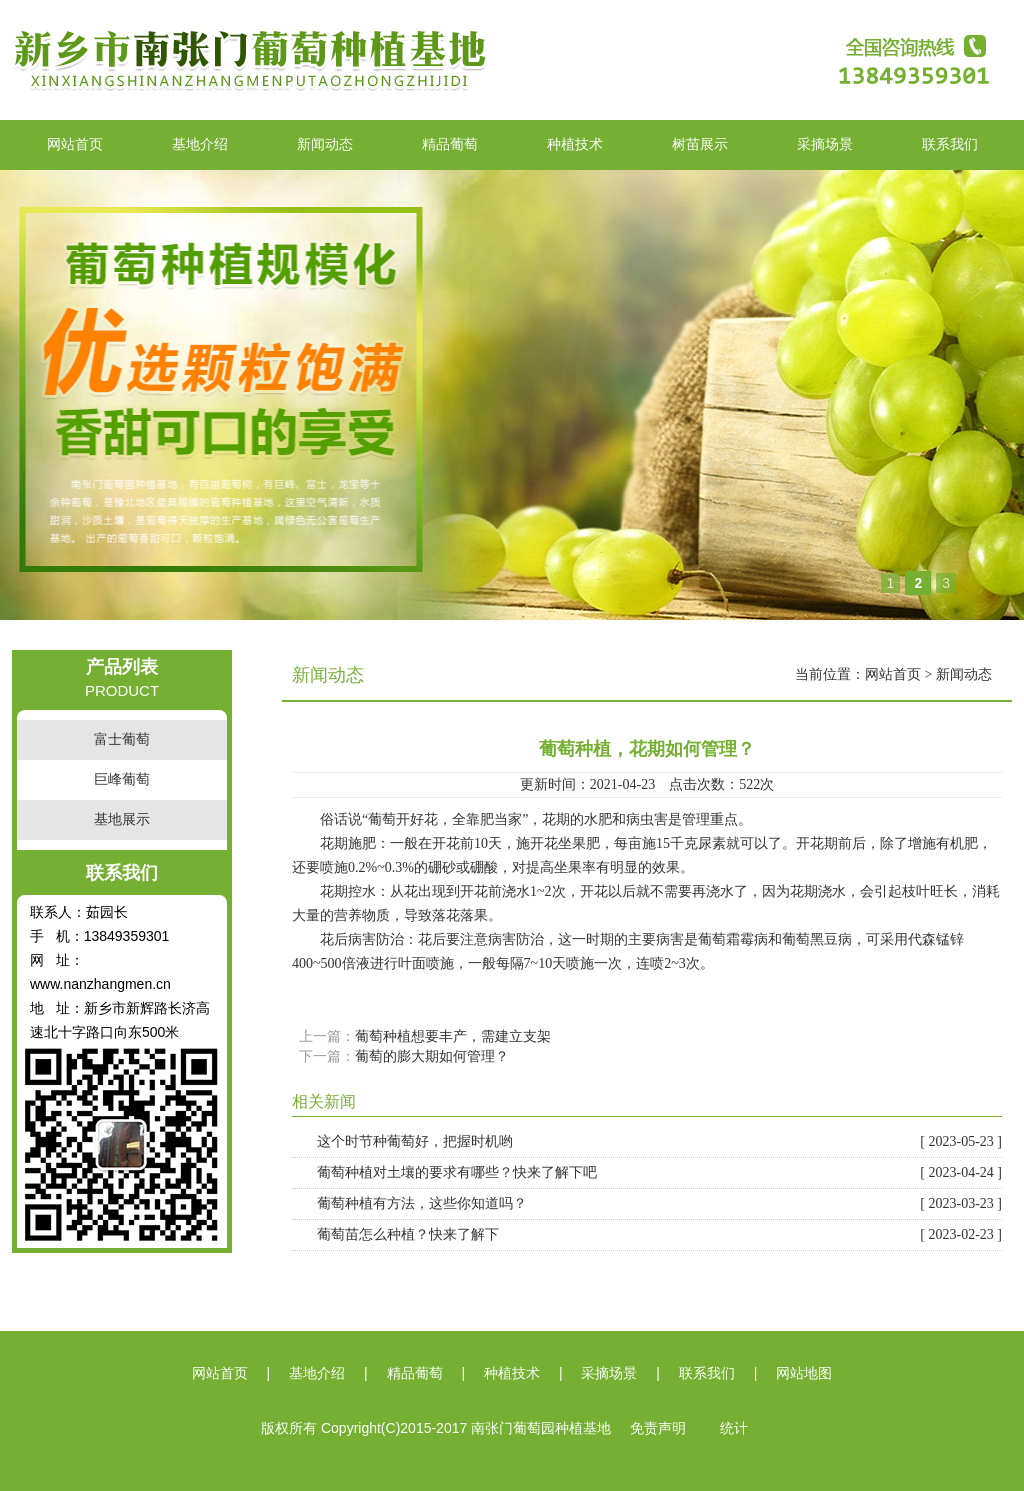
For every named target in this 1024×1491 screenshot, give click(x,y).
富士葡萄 (122, 739)
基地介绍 (200, 144)
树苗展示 (700, 144)
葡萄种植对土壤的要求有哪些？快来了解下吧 (659, 1173)
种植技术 (575, 144)
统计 (734, 1428)
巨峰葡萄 (122, 779)
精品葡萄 (450, 144)
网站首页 (75, 144)
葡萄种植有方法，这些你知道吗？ (659, 1204)
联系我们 (950, 144)
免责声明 (658, 1428)
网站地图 (804, 1373)
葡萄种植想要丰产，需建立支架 (453, 1036)
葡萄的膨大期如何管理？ (432, 1056)
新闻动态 (325, 144)
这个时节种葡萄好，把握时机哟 (659, 1142)
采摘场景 (825, 144)
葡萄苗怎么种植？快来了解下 (659, 1235)
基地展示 (122, 819)
